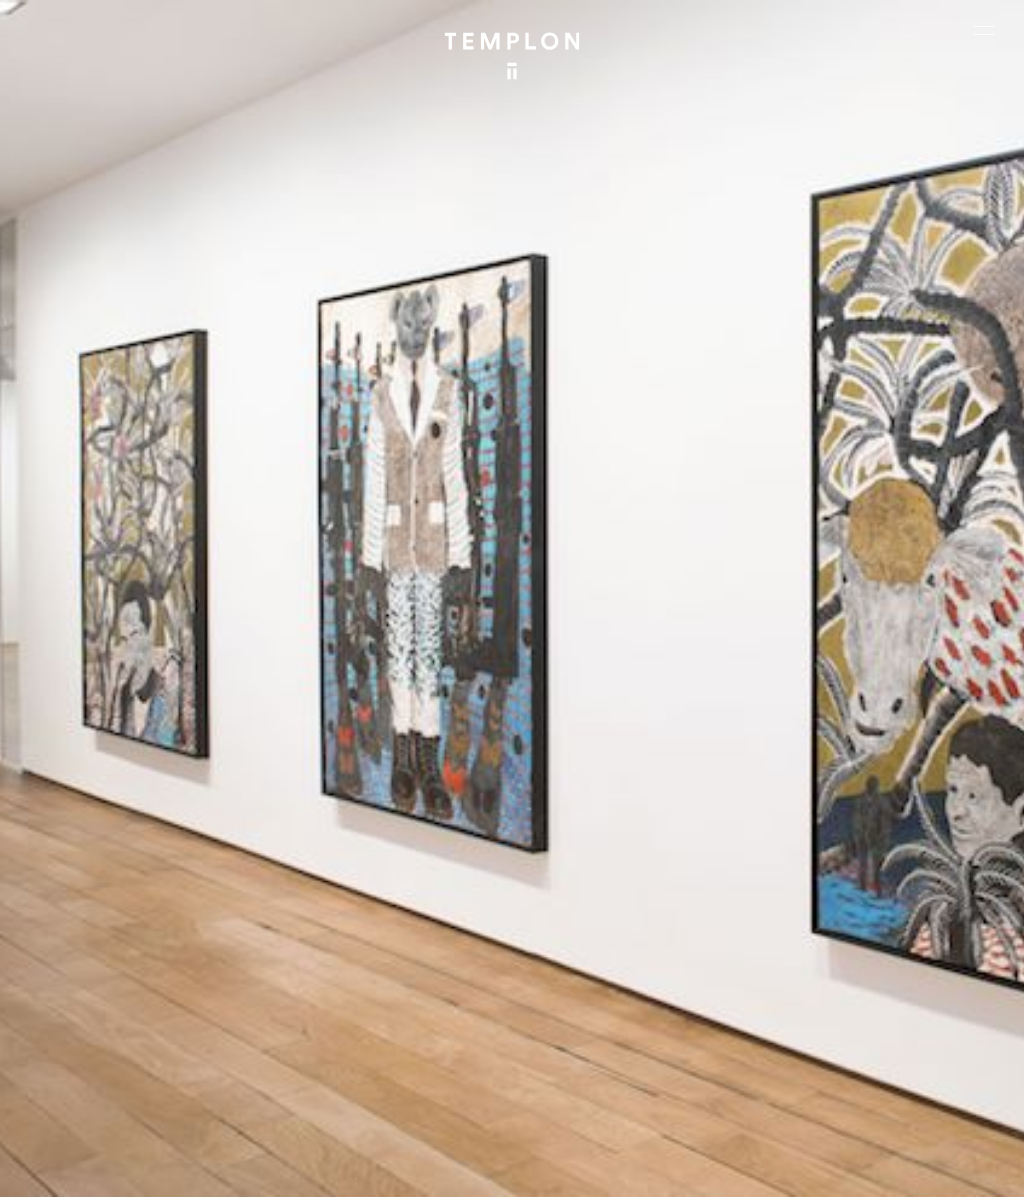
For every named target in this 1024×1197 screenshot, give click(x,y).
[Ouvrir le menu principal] (984, 30)
